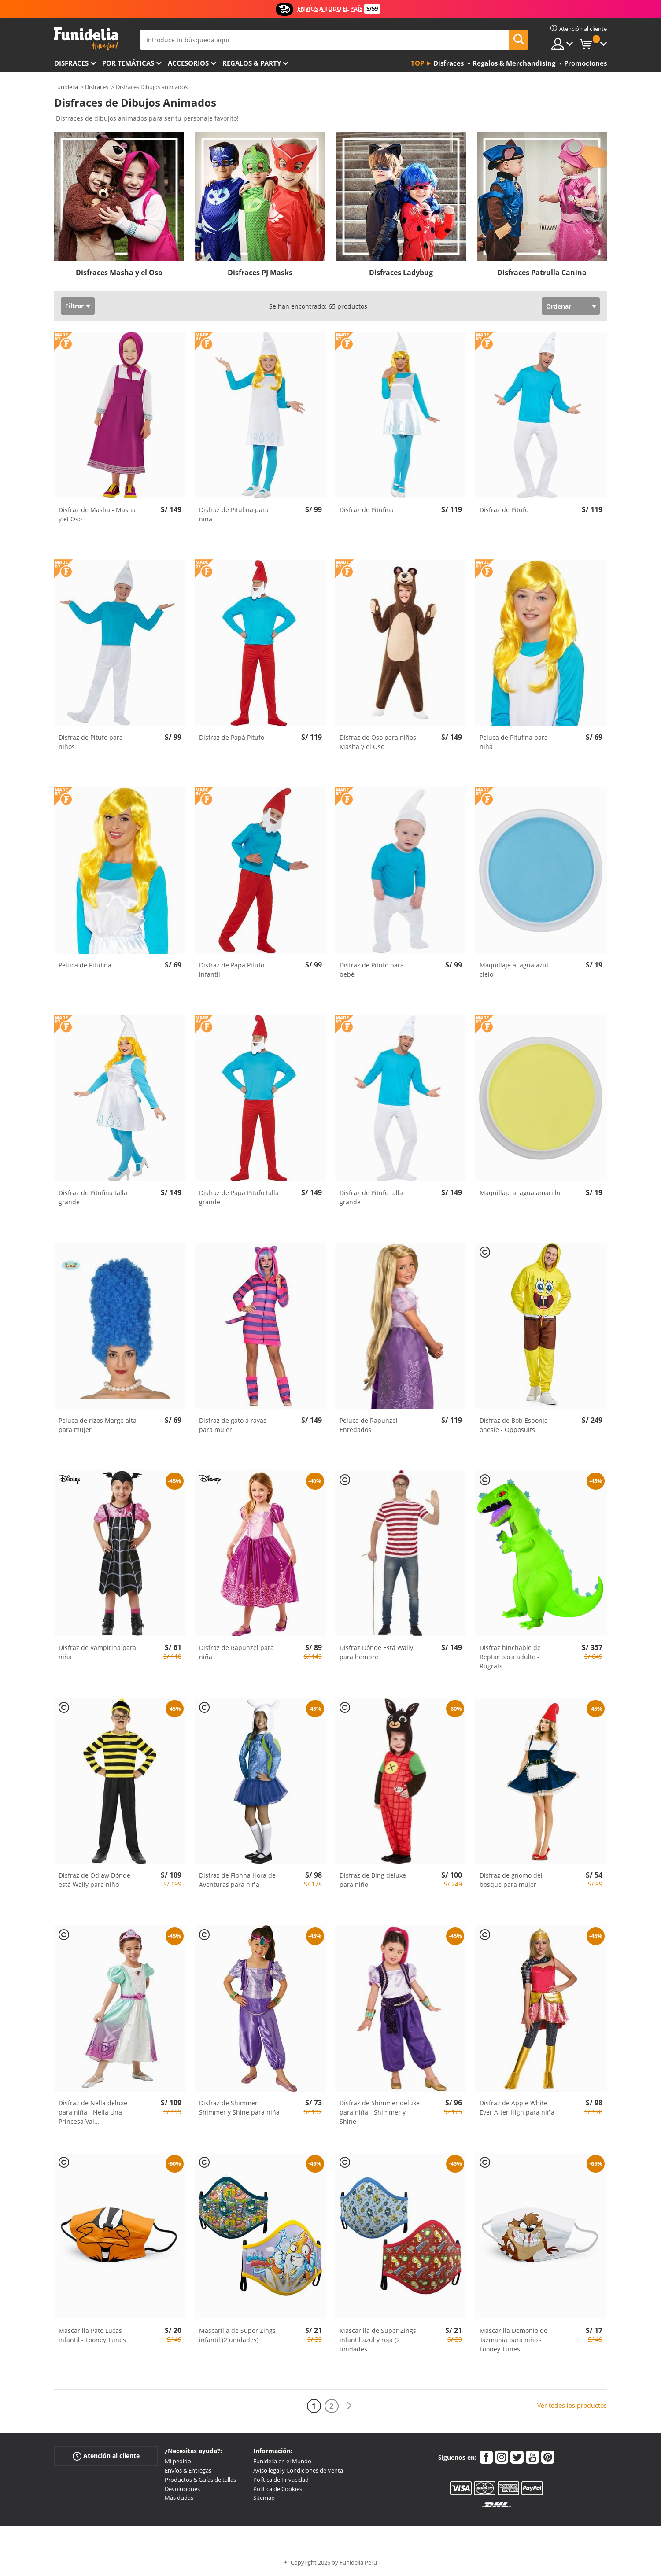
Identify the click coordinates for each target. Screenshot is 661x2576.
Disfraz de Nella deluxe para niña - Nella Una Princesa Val (93, 2112)
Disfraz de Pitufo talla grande (371, 1197)
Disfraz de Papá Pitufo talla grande (239, 1197)
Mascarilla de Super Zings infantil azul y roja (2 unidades (378, 2339)
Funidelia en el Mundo (282, 2461)
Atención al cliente (106, 2456)
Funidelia (66, 87)
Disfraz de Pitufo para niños (91, 742)
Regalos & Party (251, 63)
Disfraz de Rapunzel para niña (236, 1652)
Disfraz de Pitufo (504, 510)
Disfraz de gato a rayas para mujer (232, 1425)
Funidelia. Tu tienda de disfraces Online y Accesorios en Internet (86, 39)
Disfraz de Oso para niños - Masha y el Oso (380, 742)
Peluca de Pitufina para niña (514, 742)
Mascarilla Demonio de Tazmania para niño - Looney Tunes (513, 2339)
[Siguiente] (349, 2406)
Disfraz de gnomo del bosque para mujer (511, 1880)
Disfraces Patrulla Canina (542, 272)
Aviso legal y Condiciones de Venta (298, 2470)
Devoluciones (182, 2489)
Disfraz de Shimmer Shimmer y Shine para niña (239, 2107)
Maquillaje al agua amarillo (520, 1192)
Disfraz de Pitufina (367, 510)
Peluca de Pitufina (85, 965)
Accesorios (188, 63)
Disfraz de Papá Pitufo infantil (231, 969)
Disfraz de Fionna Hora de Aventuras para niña (237, 1880)
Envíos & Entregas (188, 2470)
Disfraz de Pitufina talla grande (93, 1197)
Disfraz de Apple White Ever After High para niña (517, 2107)
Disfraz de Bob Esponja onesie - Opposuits (514, 1425)
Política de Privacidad (281, 2480)
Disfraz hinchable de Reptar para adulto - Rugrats (510, 1656)
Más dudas (179, 2498)
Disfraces (71, 63)
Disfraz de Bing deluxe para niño (373, 1880)
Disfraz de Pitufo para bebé (372, 969)
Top (417, 63)
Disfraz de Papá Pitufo (231, 737)
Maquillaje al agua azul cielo (514, 969)
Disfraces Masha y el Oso (119, 272)
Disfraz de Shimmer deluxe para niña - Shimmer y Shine (380, 2112)
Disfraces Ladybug (401, 272)
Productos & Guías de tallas (200, 2480)
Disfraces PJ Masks (260, 272)
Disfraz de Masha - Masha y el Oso (97, 514)
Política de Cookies (277, 2489)
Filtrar (74, 306)
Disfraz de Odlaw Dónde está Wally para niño (94, 1880)
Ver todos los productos (572, 2405)
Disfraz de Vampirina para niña (97, 1652)
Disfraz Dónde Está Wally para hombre (376, 1652)
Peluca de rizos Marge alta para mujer (98, 1425)
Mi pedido (178, 2461)
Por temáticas (128, 63)
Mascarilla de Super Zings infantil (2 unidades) (237, 2335)
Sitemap (264, 2498)
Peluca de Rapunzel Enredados (369, 1425)
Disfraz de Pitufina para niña (234, 514)
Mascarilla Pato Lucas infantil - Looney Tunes (92, 2335)
